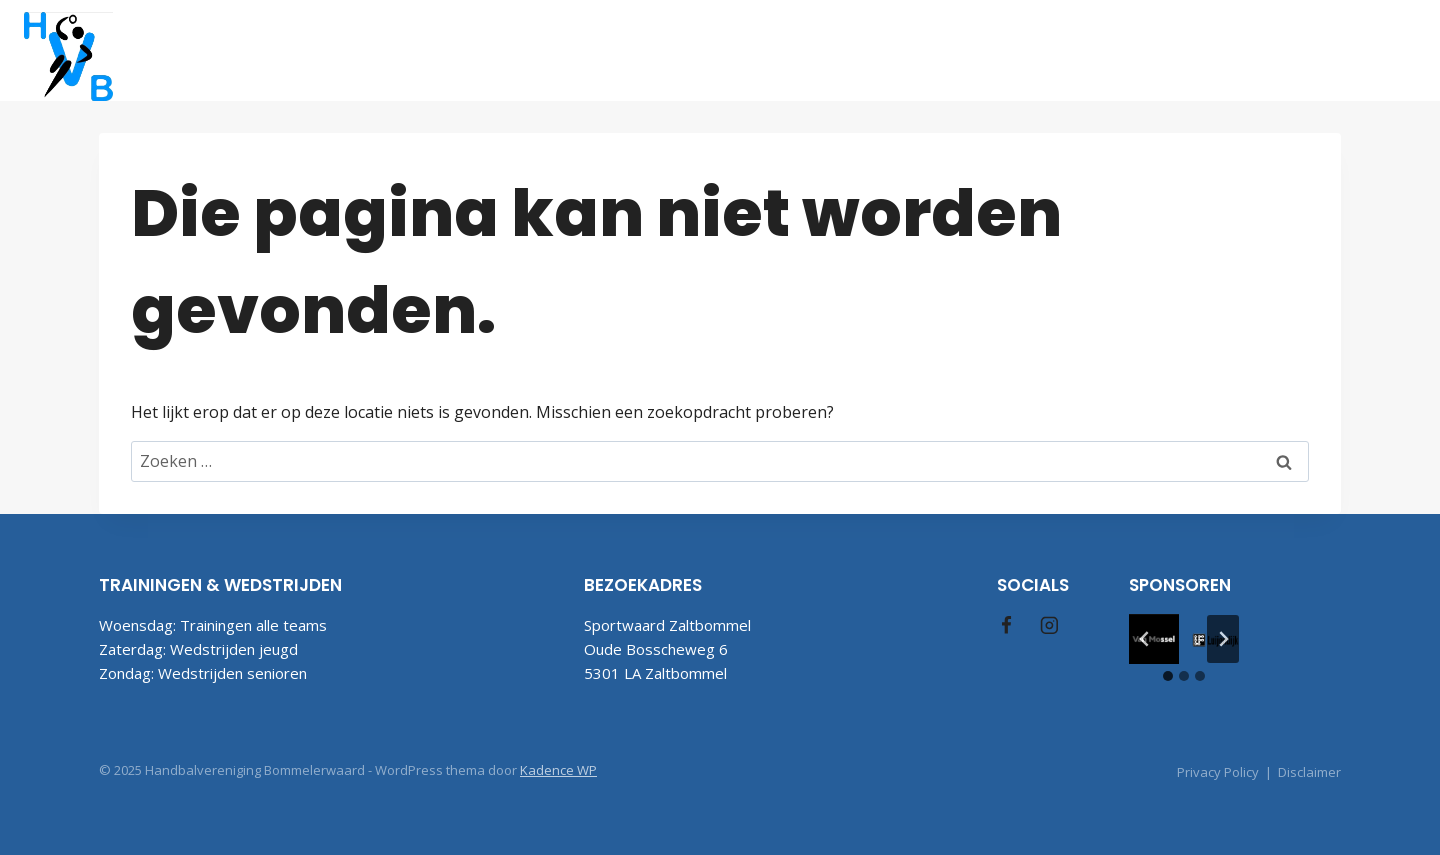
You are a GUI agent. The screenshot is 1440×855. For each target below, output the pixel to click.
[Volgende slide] (1223, 639)
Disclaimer (1309, 772)
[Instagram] (1393, 50)
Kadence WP (558, 770)
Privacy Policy (1218, 772)
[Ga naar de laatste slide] (1145, 639)
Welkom (487, 49)
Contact (1248, 49)
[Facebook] (1343, 50)
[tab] (1168, 676)
